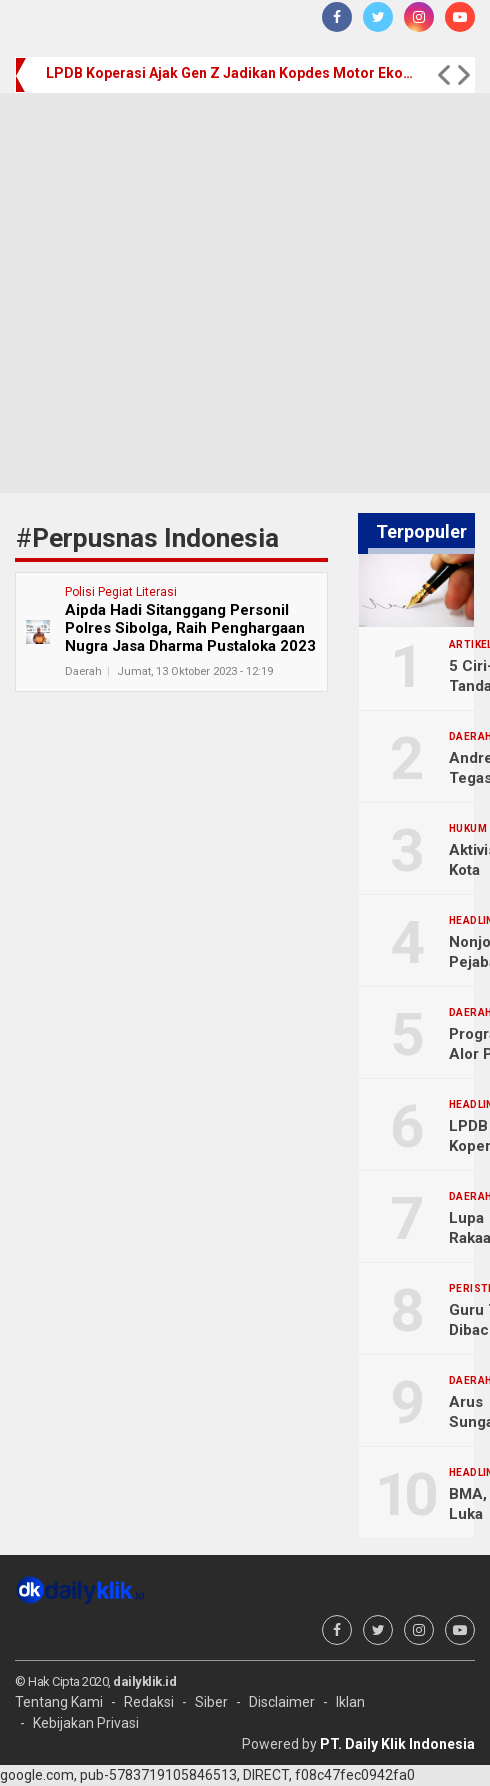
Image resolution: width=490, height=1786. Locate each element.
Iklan (350, 1702)
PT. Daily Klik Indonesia (397, 1744)
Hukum (468, 829)
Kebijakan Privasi (86, 1723)
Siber (211, 1702)
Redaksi (149, 1702)
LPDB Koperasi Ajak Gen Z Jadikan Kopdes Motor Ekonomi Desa (232, 73)
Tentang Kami (59, 1702)
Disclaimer (282, 1702)
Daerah (83, 671)
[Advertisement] (190, 293)
